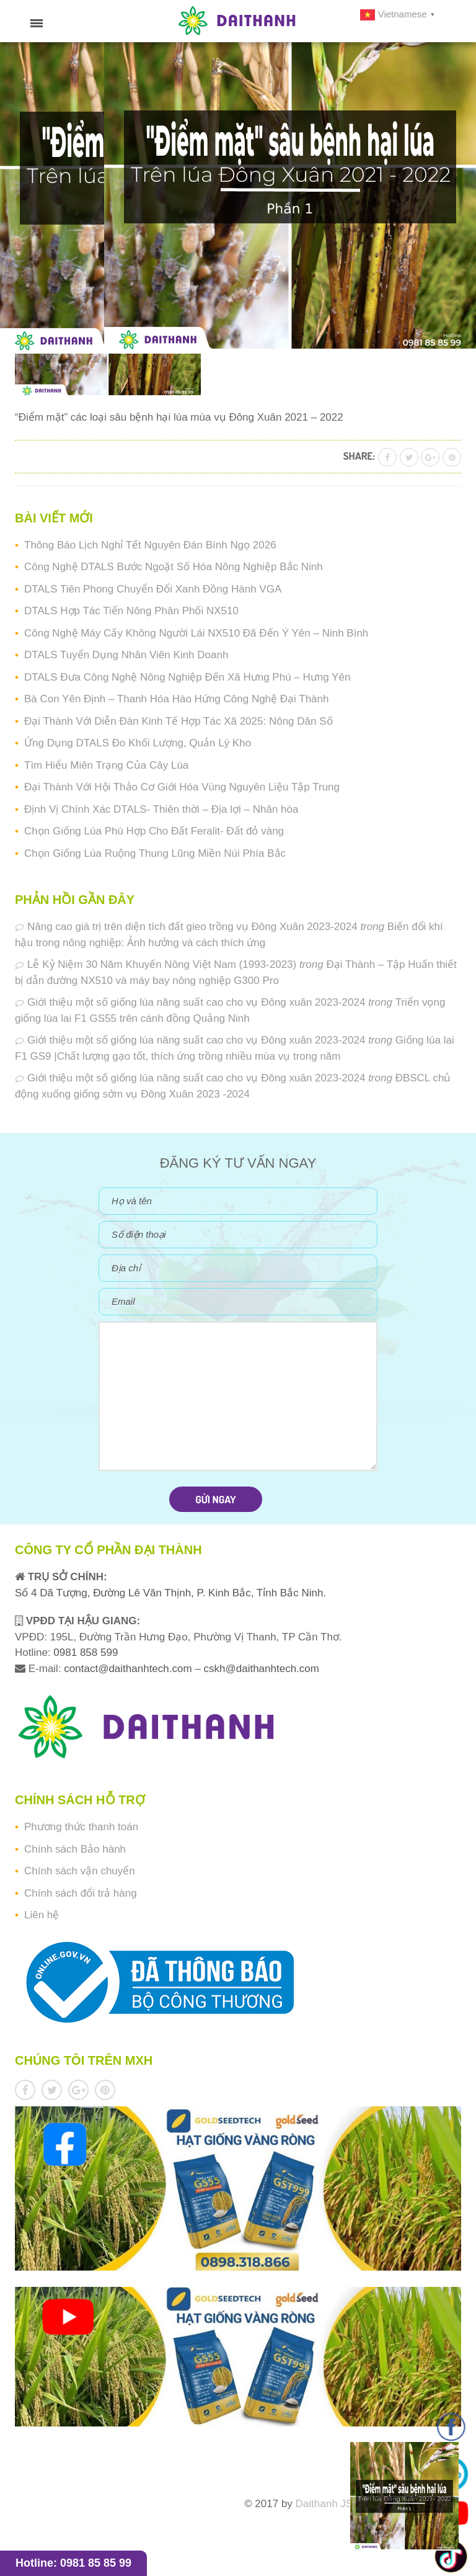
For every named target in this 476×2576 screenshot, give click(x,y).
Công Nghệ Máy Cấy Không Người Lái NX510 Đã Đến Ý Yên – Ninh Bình (196, 633)
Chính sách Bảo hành (75, 1849)
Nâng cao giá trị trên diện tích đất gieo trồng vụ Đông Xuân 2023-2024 (192, 926)
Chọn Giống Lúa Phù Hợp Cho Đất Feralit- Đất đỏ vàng (154, 831)
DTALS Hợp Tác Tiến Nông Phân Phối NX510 (131, 611)
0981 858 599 (84, 1652)
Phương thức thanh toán (81, 1827)
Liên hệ (41, 1915)
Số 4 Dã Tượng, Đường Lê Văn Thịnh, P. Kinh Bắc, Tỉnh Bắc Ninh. (170, 1593)
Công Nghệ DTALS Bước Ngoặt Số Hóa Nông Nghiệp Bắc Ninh (173, 567)
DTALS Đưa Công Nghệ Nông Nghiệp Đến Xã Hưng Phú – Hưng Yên (187, 677)
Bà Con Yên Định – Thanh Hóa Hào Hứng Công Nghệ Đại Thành (176, 699)
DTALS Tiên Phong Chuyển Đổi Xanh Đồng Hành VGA (152, 589)
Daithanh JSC (328, 2504)
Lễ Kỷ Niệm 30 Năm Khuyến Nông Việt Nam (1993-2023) (161, 964)
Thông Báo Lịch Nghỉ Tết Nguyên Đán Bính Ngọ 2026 (150, 545)
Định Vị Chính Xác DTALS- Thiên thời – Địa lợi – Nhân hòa (161, 809)
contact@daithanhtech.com (129, 1669)
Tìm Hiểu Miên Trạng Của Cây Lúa (106, 765)
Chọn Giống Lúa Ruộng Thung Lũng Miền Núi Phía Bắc (155, 853)
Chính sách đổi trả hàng (80, 1893)
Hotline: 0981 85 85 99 (73, 2563)
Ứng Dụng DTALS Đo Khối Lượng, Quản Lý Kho (137, 743)
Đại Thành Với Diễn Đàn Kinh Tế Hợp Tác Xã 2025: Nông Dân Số (178, 721)
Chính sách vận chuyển (79, 1871)
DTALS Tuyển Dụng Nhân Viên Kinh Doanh (126, 655)
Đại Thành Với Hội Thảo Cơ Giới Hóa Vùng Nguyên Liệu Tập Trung (182, 787)
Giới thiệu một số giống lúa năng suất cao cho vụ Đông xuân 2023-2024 (196, 1002)
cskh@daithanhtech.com (261, 1669)
